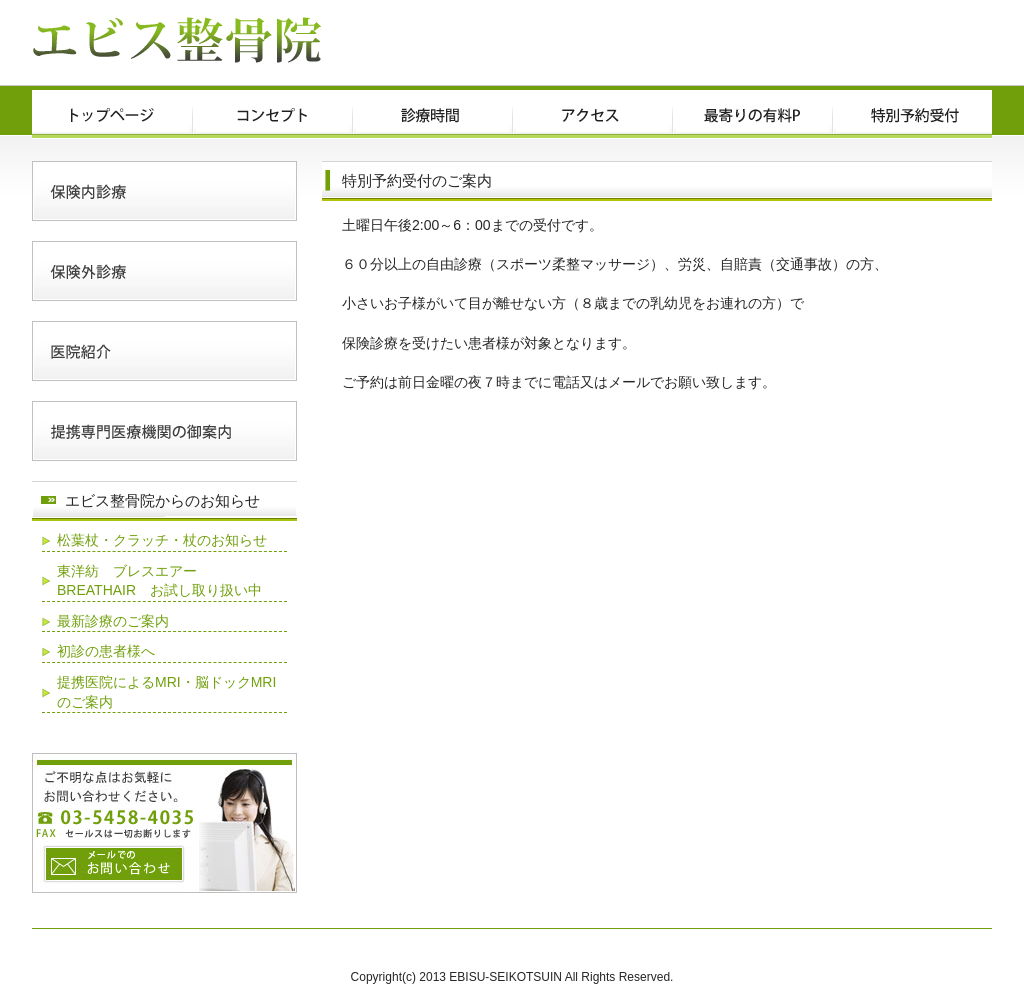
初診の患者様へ (106, 651)
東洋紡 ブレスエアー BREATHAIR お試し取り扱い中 (159, 581)
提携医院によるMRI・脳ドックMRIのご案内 (166, 692)
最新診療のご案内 (113, 621)
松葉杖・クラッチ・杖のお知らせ (162, 540)
